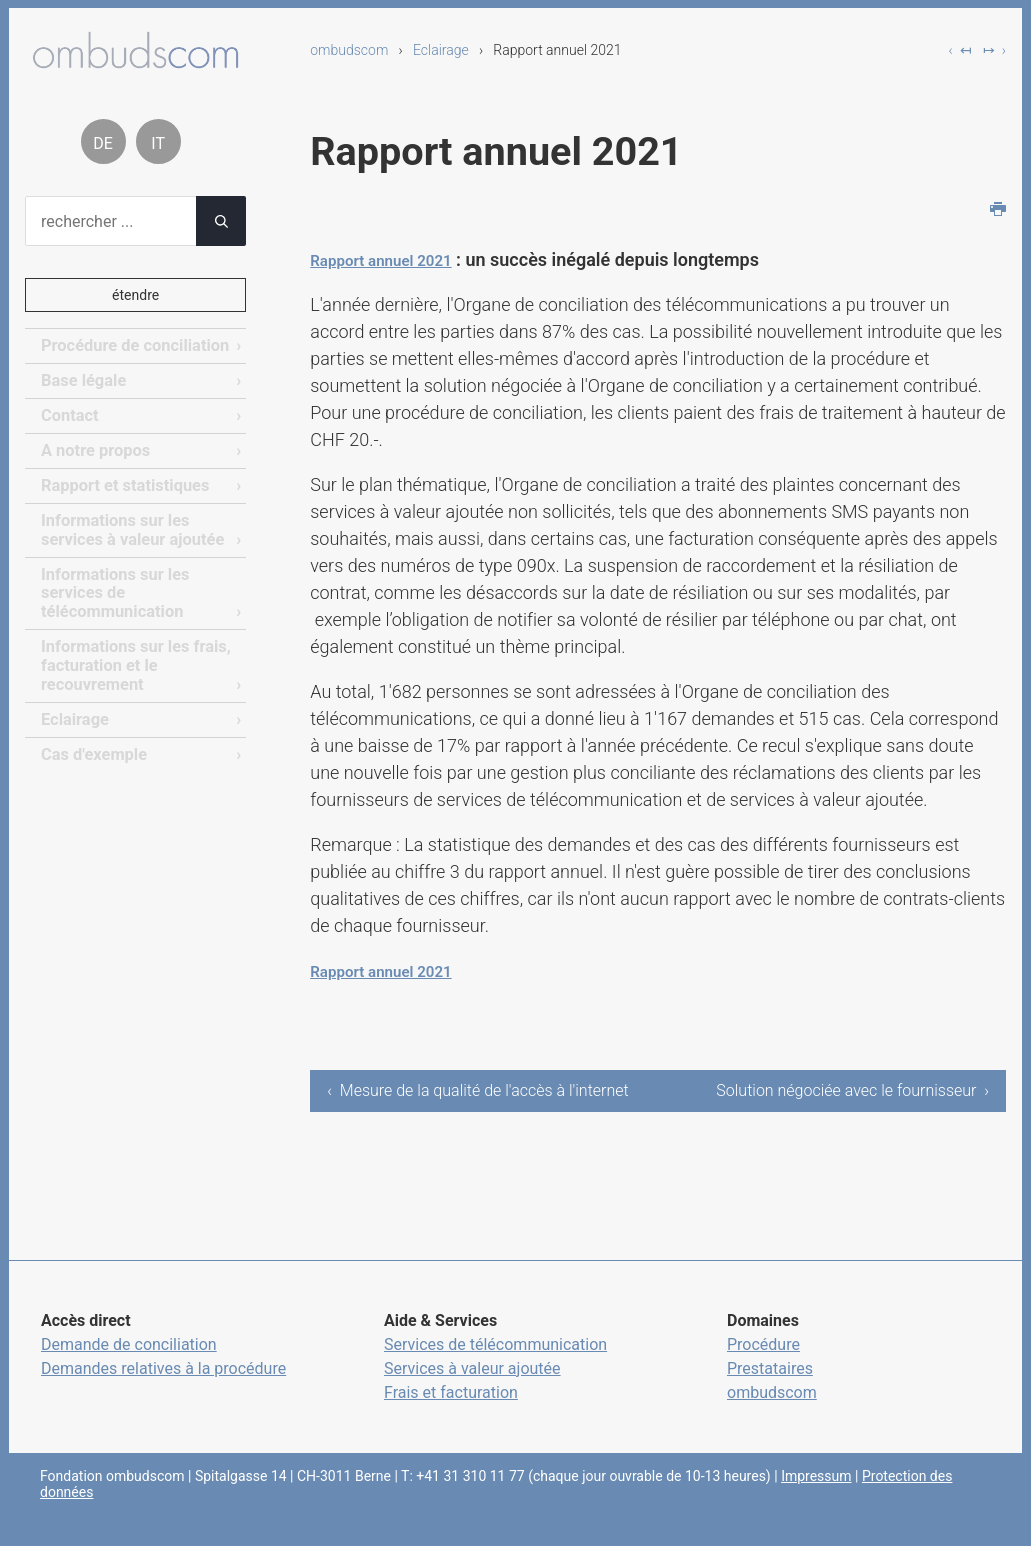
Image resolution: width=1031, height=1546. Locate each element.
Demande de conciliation (129, 1368)
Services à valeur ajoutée (472, 1392)
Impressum (816, 1500)
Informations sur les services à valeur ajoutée (130, 526)
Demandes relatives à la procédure (163, 1392)
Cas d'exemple (92, 747)
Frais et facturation (451, 1416)
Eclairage (441, 50)
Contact (69, 414)
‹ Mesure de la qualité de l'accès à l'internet (446, 1102)
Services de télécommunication (495, 1368)
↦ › (994, 50)
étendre (135, 295)
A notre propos (94, 449)
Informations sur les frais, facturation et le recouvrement (133, 660)
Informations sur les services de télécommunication (113, 589)
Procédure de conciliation (132, 345)
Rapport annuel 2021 (394, 259)
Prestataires (770, 1392)
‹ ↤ (960, 50)
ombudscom (349, 50)
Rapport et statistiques (123, 483)
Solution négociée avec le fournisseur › (900, 1102)
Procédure (763, 1368)
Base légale (82, 380)
